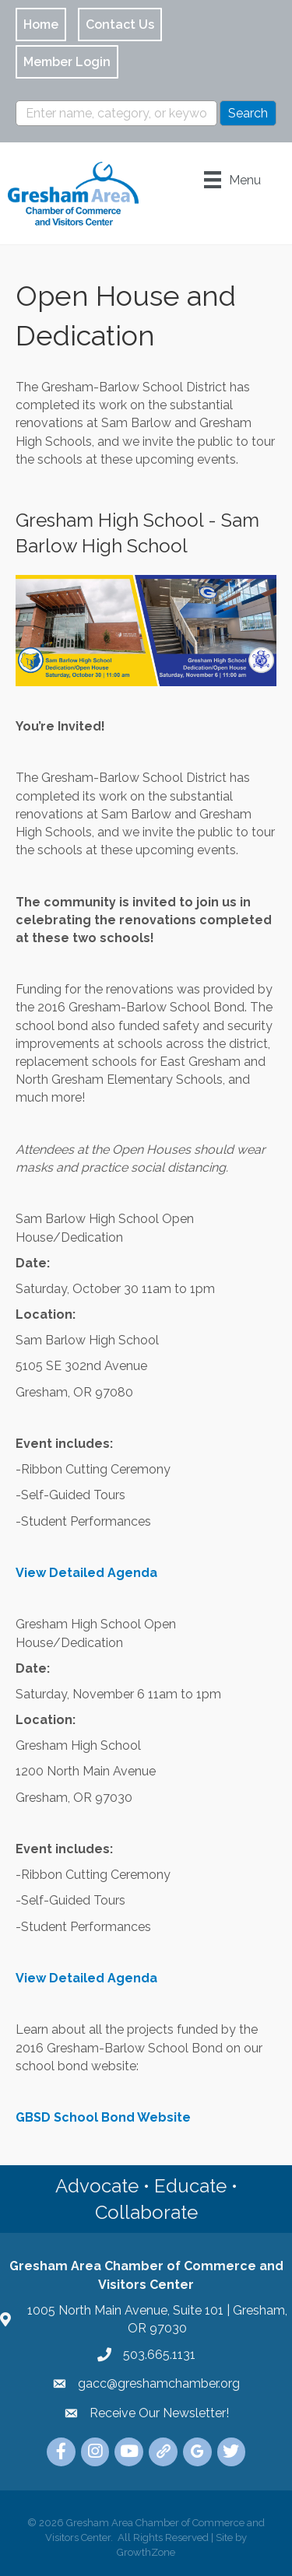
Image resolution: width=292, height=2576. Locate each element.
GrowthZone (146, 2552)
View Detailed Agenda (86, 1572)
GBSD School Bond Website (103, 2117)
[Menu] (232, 179)
